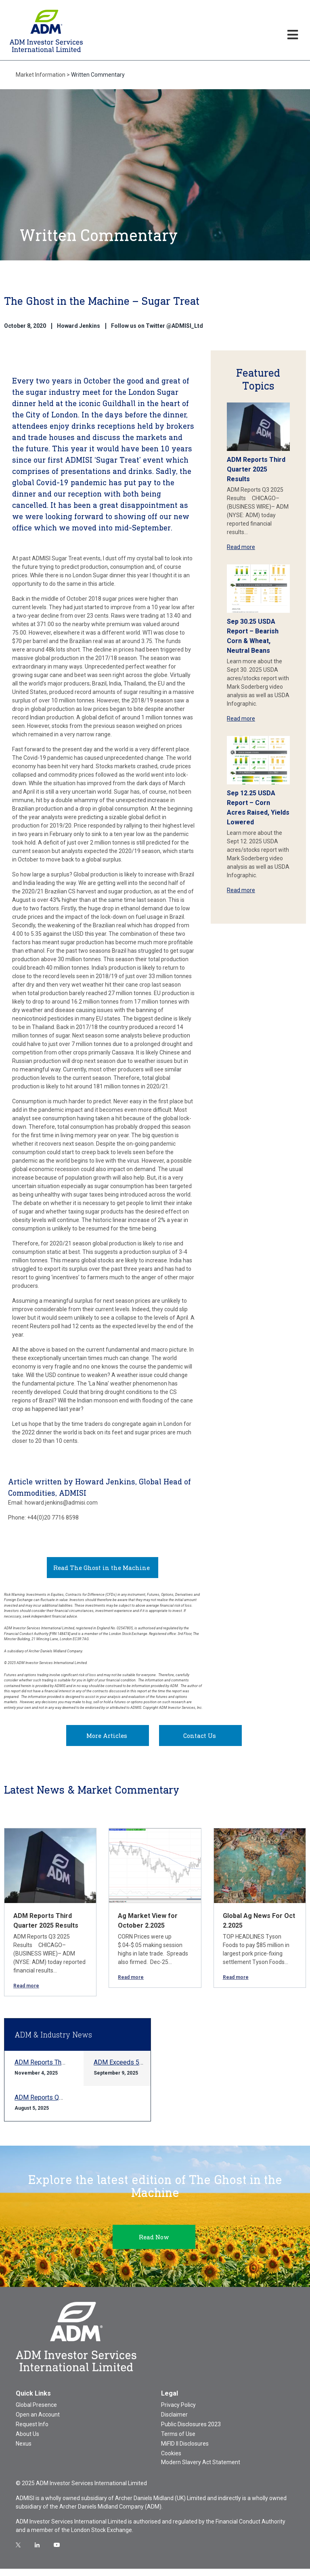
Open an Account (38, 2422)
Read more (241, 547)
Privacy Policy (178, 2412)
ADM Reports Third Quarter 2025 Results (256, 469)
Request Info (32, 2431)
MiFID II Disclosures (185, 2451)
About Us (27, 2441)
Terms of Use (178, 2441)
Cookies (171, 2460)
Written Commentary (98, 74)
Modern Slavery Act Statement (200, 2469)
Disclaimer (174, 2422)
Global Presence (36, 2412)
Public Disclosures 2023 (191, 2431)
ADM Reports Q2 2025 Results (58, 2105)
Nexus (23, 2451)
